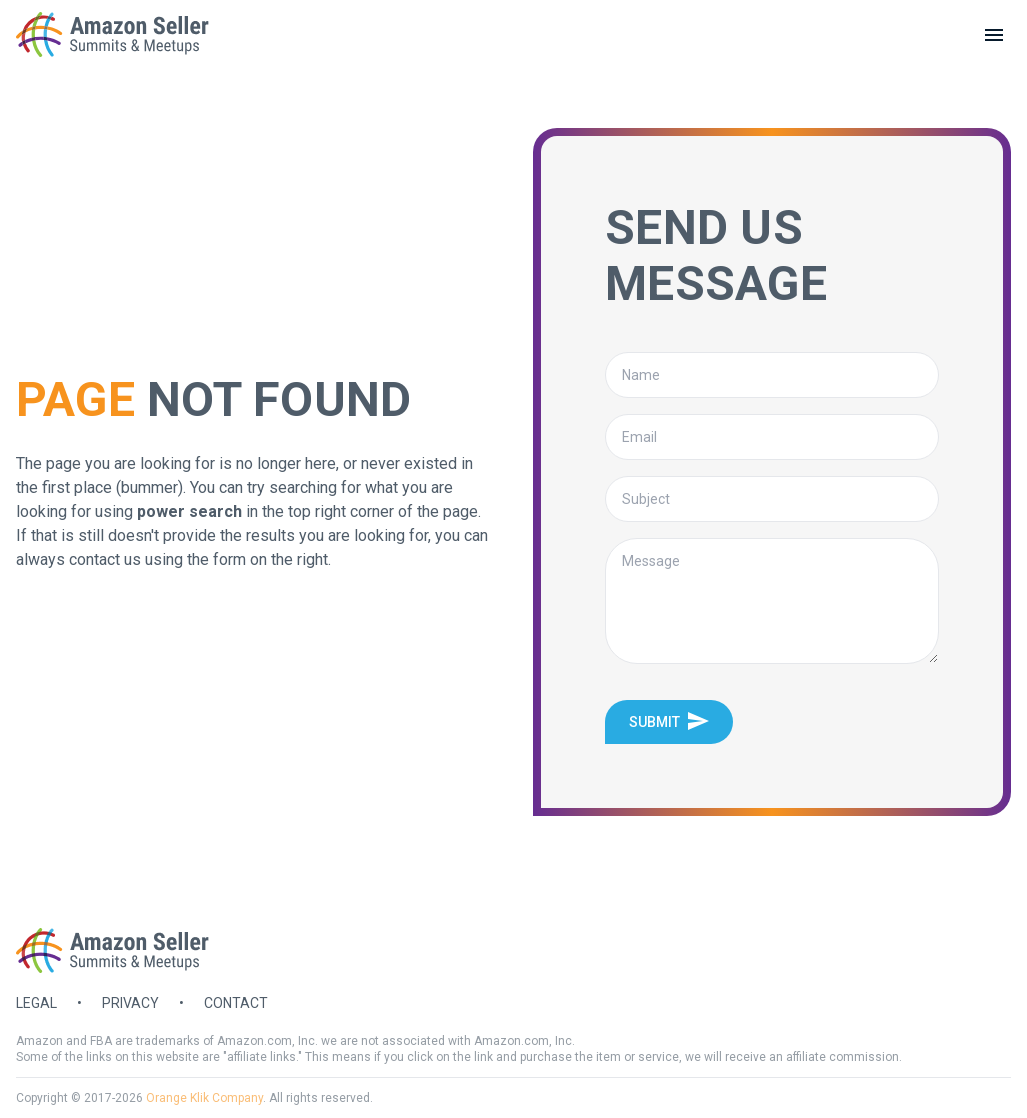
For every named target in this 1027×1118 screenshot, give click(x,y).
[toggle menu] (994, 35)
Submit (669, 721)
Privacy (130, 1003)
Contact (236, 1003)
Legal (36, 1003)
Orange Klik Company (204, 1098)
